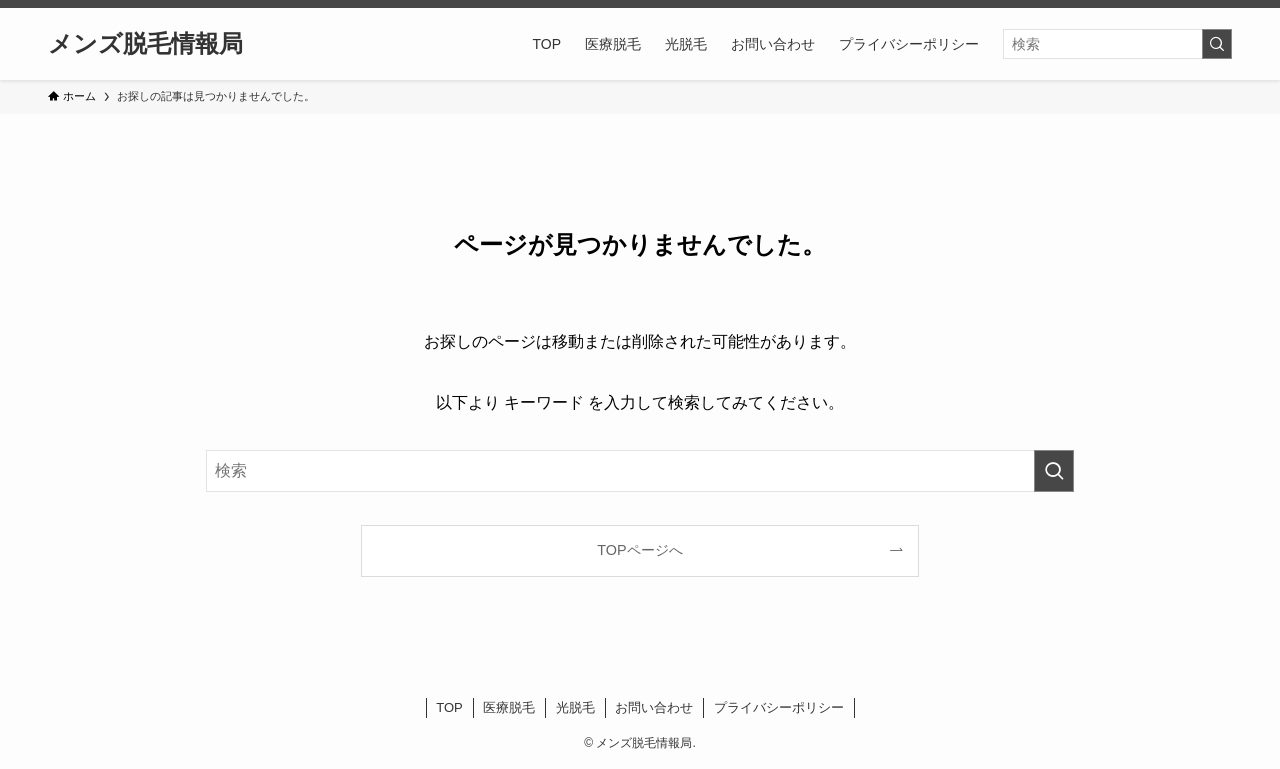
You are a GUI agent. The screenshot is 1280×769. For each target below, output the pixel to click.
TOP (449, 707)
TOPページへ (639, 550)
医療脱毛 (509, 707)
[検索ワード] (1117, 44)
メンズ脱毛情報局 (145, 44)
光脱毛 (575, 707)
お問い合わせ (654, 707)
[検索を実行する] (1217, 44)
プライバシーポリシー (779, 707)
